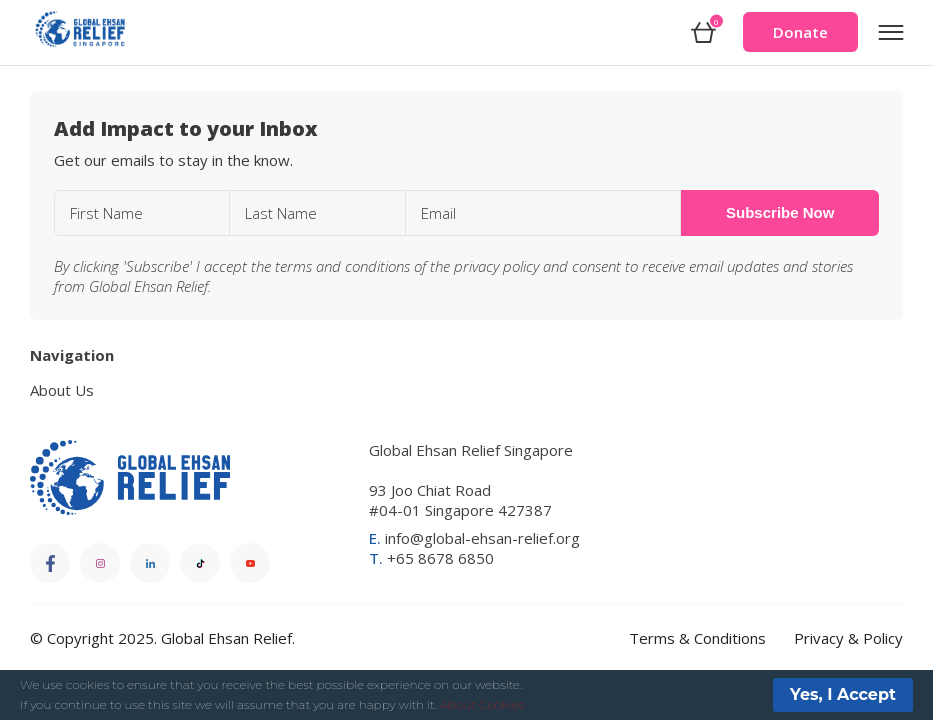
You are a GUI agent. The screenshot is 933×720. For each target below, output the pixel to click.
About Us (62, 390)
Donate (800, 32)
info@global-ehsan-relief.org (474, 538)
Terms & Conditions (697, 638)
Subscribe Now (780, 212)
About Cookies (482, 704)
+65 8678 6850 (431, 558)
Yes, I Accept (843, 694)
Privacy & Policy (848, 638)
